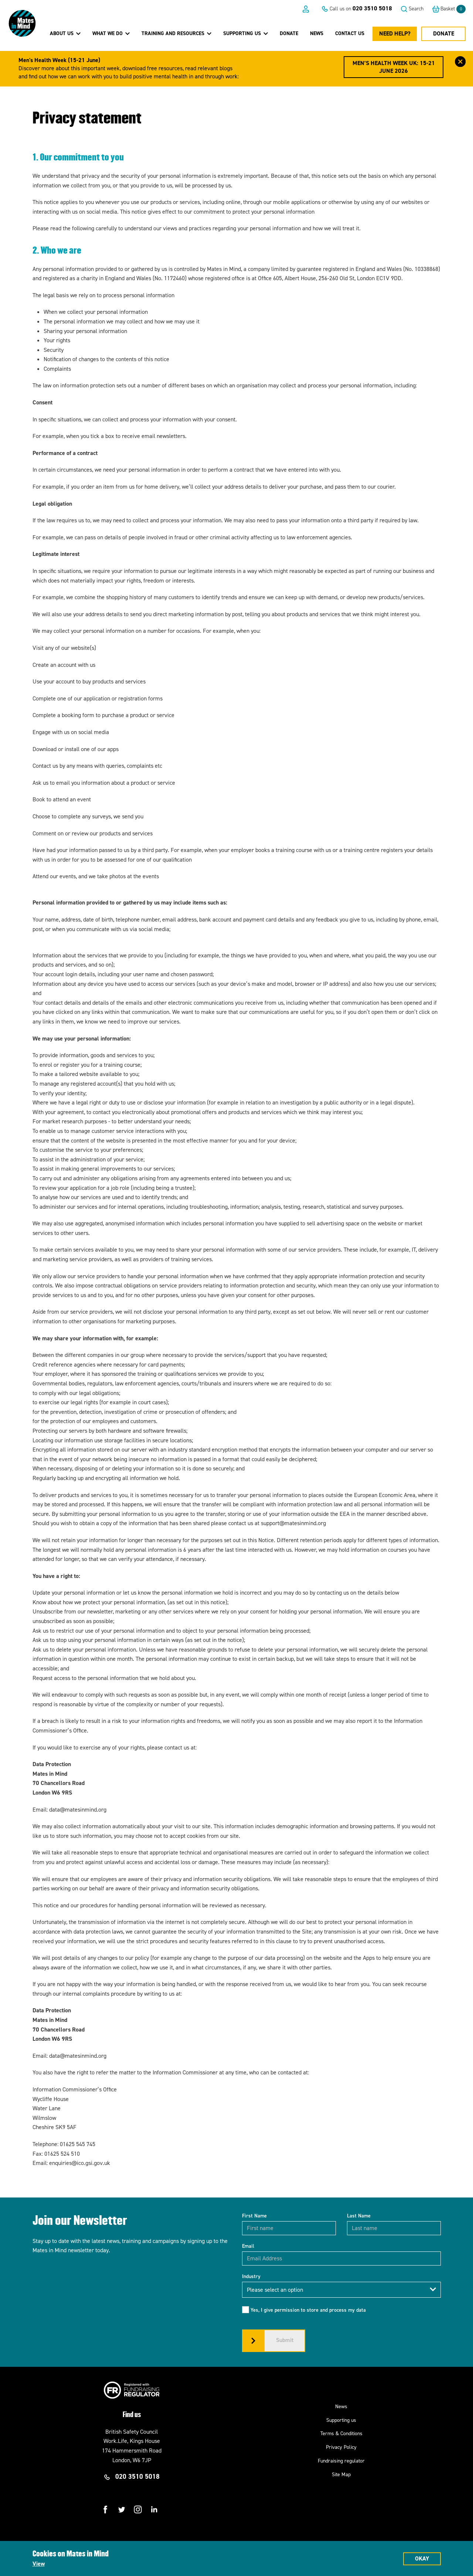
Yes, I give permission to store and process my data (308, 2310)
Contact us (349, 33)
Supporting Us (245, 33)
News (316, 33)
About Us (65, 33)
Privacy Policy (341, 2447)
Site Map (341, 2474)
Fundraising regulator (341, 2460)
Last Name (359, 2215)
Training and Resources (176, 33)
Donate (289, 33)
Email (248, 2246)
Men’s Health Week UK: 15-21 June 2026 (394, 67)
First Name (254, 2215)
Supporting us (341, 2420)
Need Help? (395, 33)
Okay (422, 2558)
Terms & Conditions (341, 2433)
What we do (111, 33)
